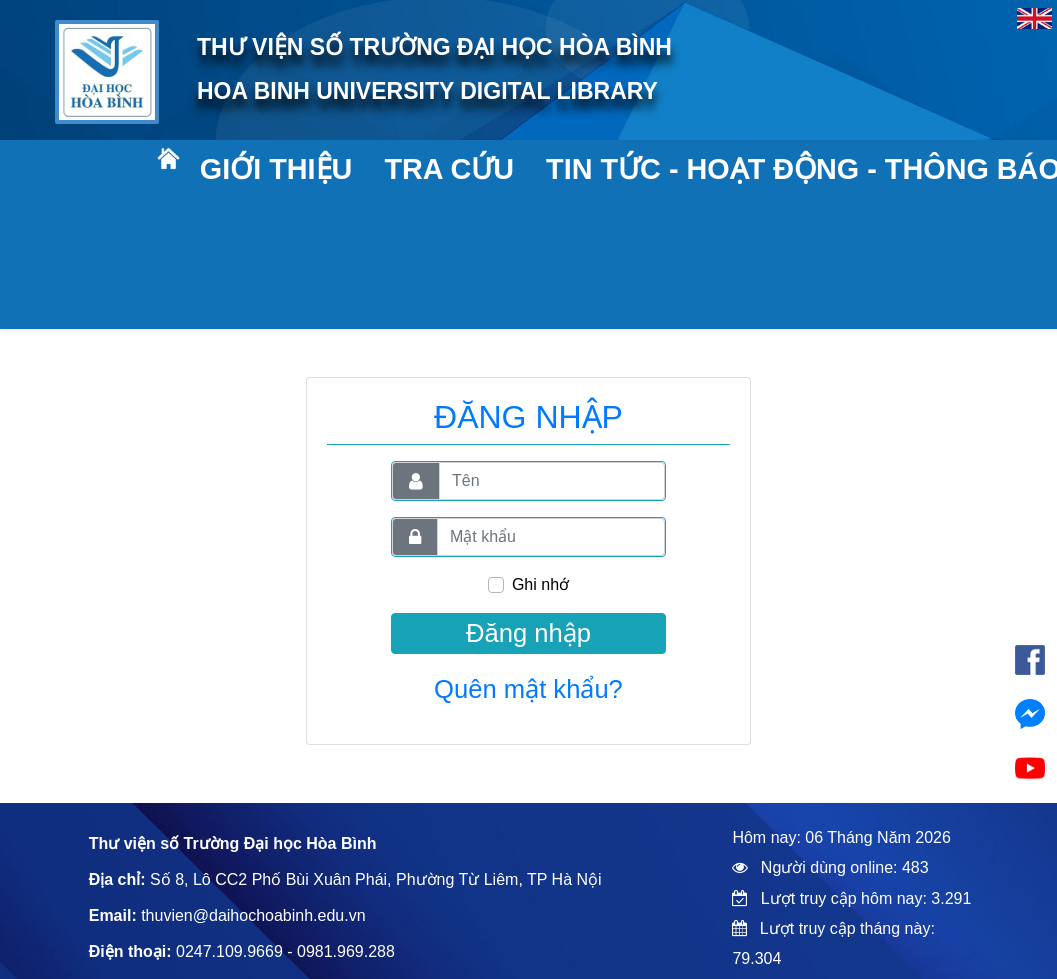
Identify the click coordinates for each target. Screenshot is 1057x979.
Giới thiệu (275, 169)
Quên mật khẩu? (528, 689)
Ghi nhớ (540, 584)
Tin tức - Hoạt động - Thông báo (784, 169)
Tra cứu (449, 169)
